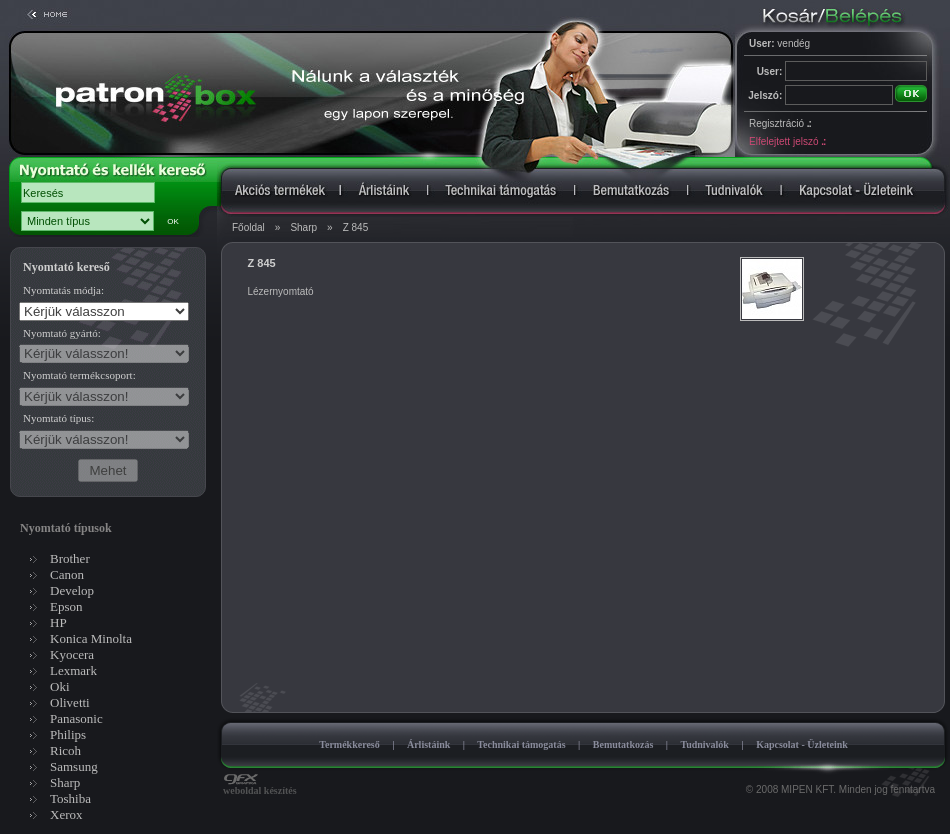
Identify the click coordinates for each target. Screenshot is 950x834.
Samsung (74, 766)
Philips (68, 734)
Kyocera (72, 654)
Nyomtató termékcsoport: (79, 375)
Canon (67, 574)
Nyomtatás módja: (63, 290)
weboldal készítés (260, 786)
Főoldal (248, 227)
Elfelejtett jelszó (787, 141)
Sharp (303, 227)
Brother (70, 558)
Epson (66, 606)
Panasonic (76, 718)
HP (58, 622)
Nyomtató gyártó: (62, 333)
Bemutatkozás (623, 744)
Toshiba (70, 798)
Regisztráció (780, 123)
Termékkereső (349, 744)
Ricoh (65, 750)
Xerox (66, 814)
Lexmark (73, 670)
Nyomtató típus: (58, 418)
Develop (72, 590)
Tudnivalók (704, 744)
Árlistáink (428, 744)
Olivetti (70, 702)
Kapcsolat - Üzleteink (802, 744)
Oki (60, 686)
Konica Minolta (91, 638)
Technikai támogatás (521, 744)
